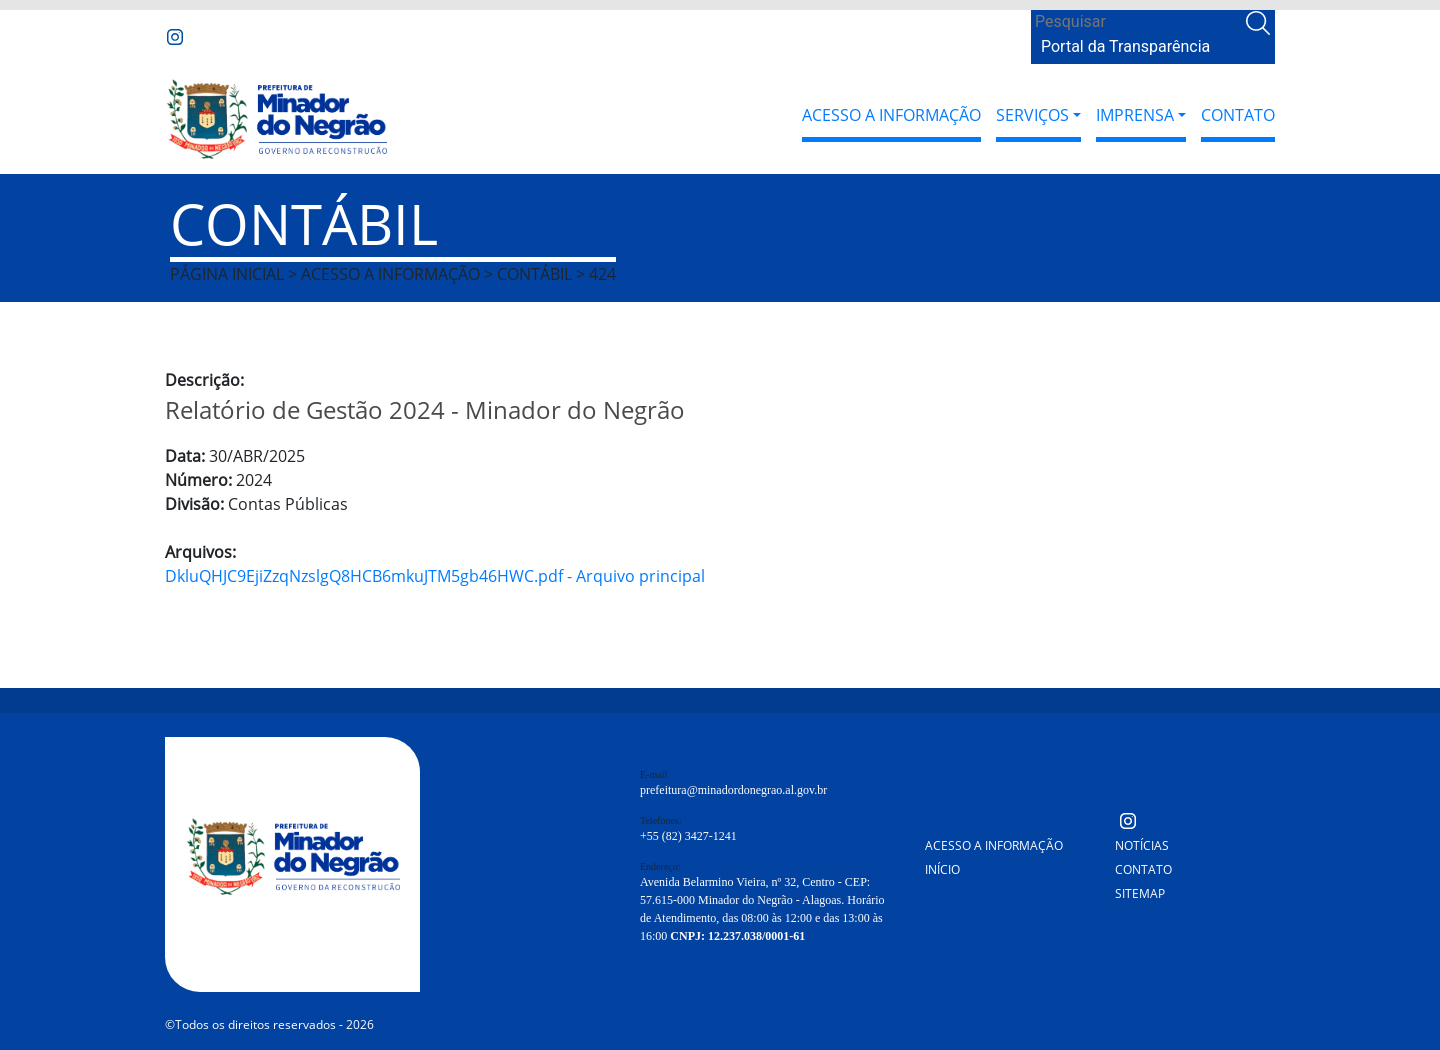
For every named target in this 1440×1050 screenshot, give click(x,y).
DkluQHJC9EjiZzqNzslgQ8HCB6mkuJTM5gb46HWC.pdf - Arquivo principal (435, 576)
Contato (1238, 115)
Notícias (1142, 845)
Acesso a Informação (891, 115)
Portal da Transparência (1125, 46)
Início (942, 869)
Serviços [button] (1032, 115)
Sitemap (1140, 893)
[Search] (1136, 22)
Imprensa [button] (1135, 115)
